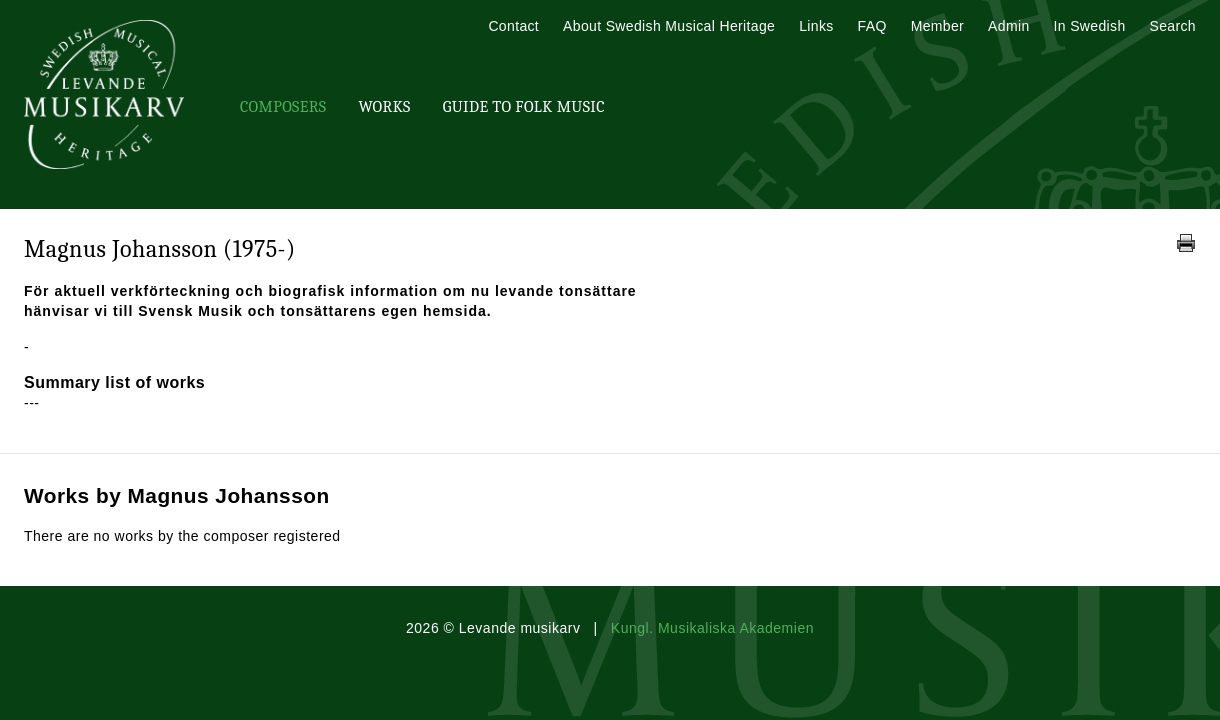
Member (937, 26)
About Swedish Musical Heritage (669, 26)
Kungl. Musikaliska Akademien (712, 628)
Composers (283, 107)
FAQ (872, 26)
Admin (1008, 26)
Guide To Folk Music (524, 107)
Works (384, 107)
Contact (513, 26)
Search (1173, 26)
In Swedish (1090, 26)
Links (816, 26)
